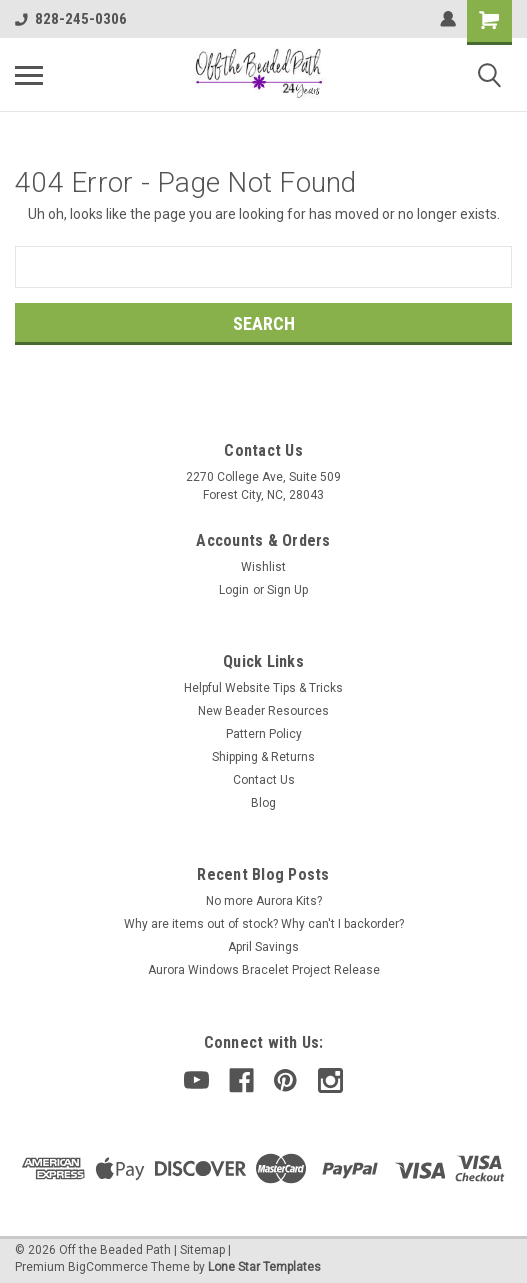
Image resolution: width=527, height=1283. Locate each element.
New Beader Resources (263, 711)
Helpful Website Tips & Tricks (263, 688)
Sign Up (287, 590)
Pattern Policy (264, 734)
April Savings (263, 947)
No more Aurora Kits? (264, 901)
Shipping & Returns (263, 757)
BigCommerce (108, 1267)
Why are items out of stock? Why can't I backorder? (264, 924)
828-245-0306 (71, 19)
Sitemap (202, 1250)
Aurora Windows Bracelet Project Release (264, 970)
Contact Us (264, 780)
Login (234, 590)
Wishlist (263, 567)
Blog (263, 803)
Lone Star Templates (264, 1267)
